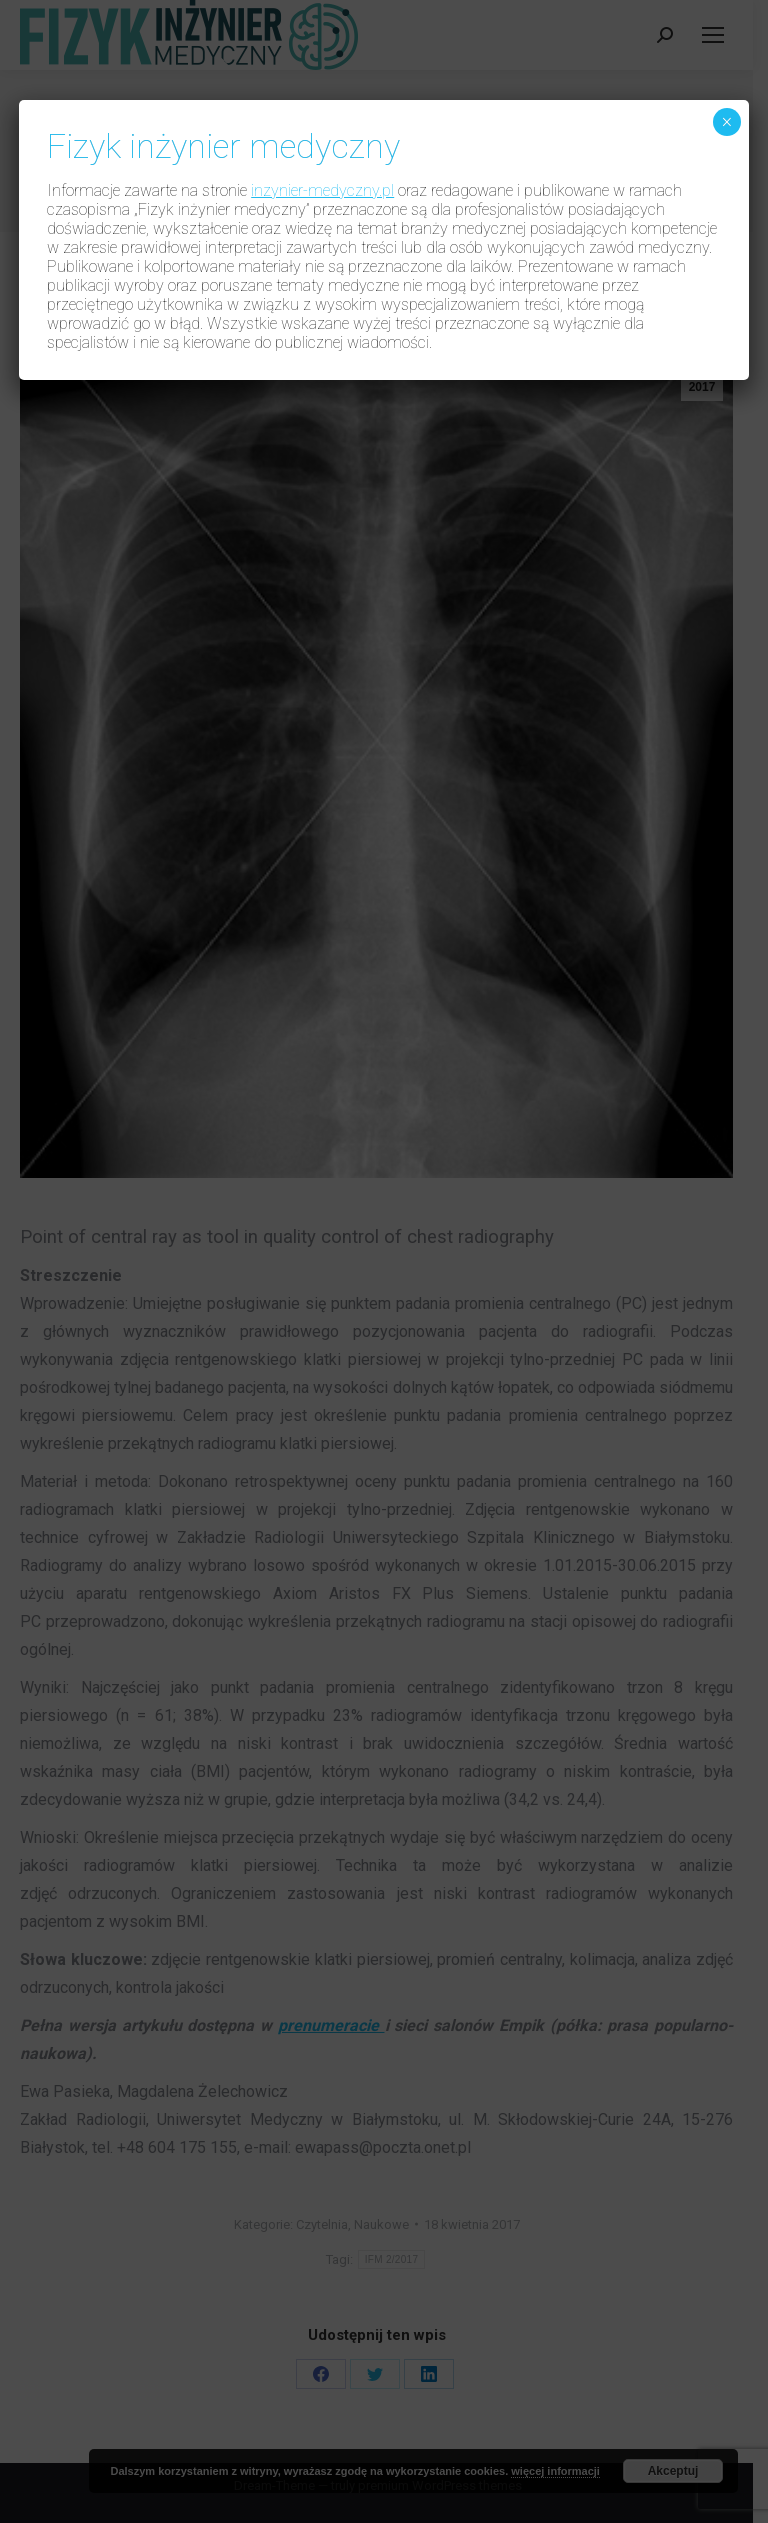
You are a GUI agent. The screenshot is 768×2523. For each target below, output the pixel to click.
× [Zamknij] (726, 122)
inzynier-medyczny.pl (322, 190)
